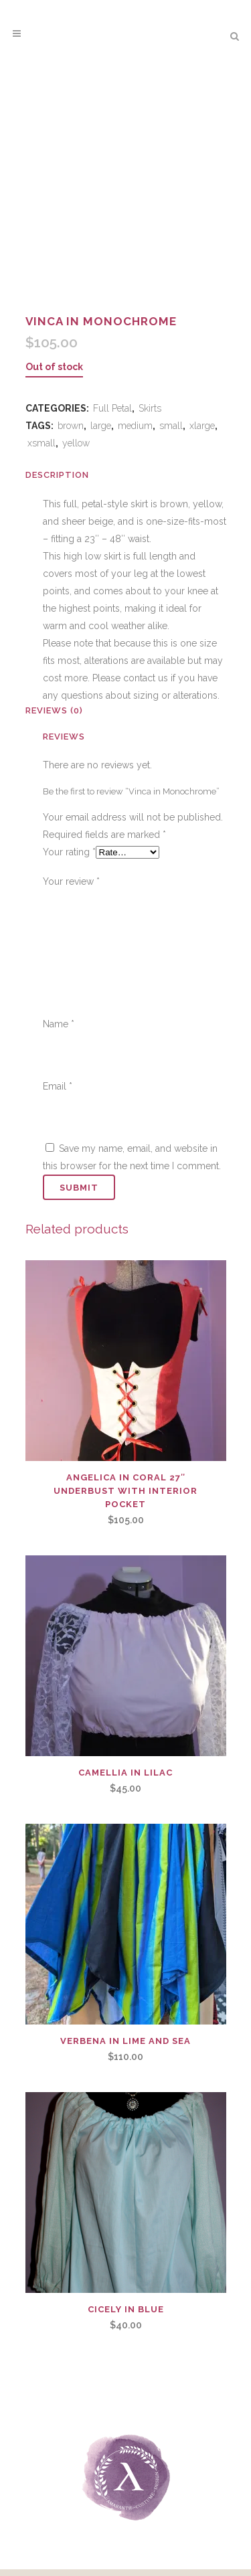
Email (57, 1086)
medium (135, 425)
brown (71, 425)
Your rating (69, 852)
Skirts (150, 408)
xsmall (41, 443)
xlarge (202, 425)
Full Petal (112, 408)
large (100, 425)
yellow (76, 443)
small (171, 425)
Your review (71, 881)
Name (58, 1024)
